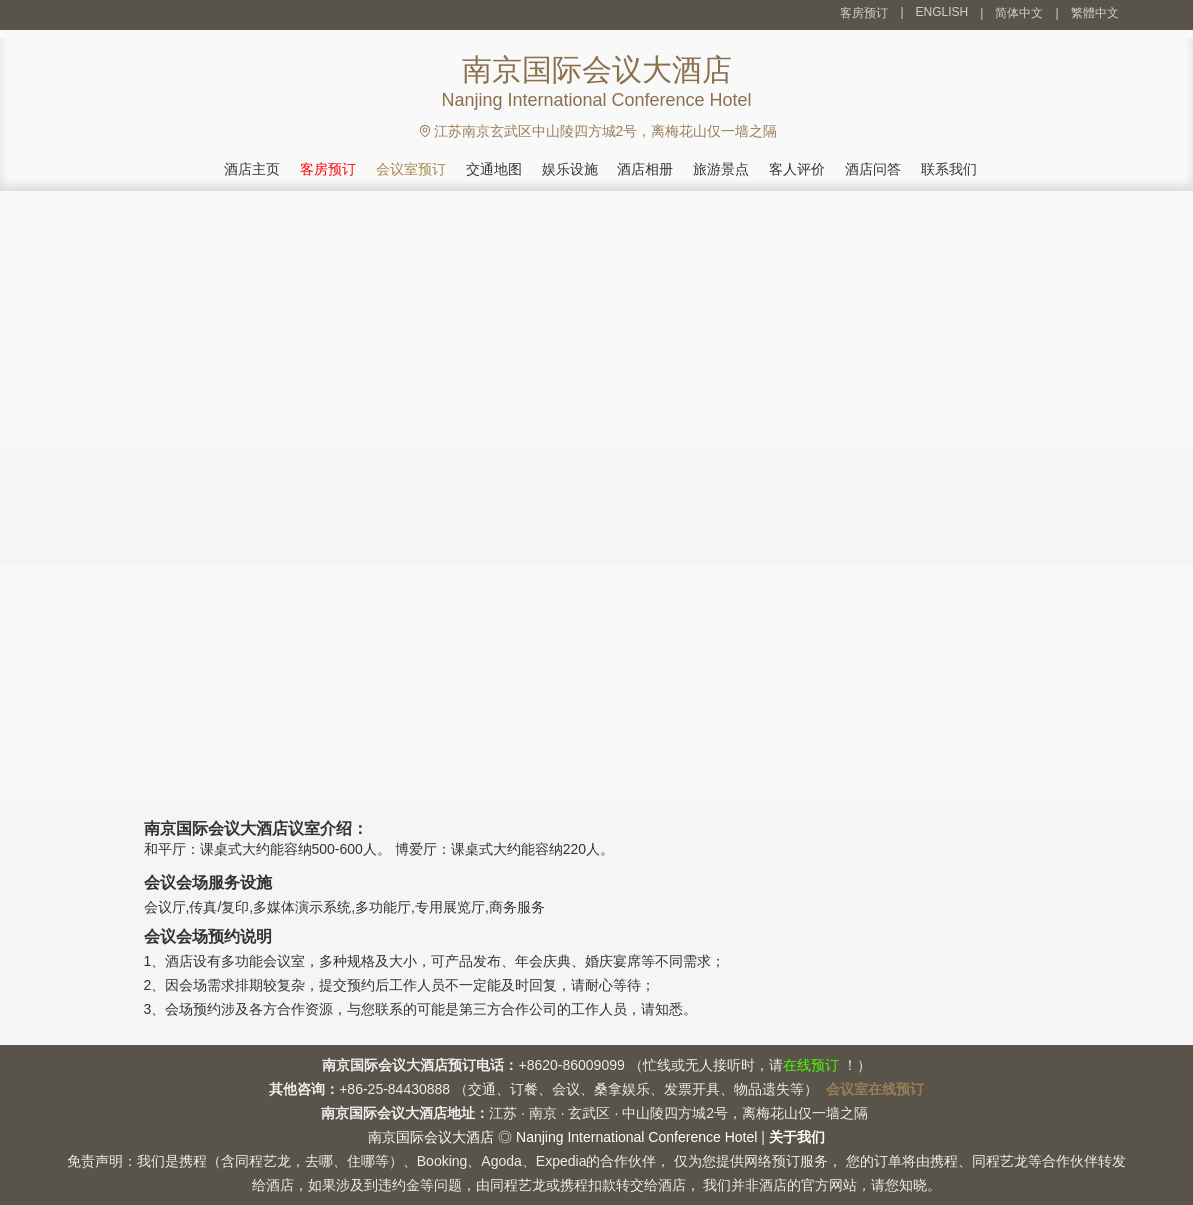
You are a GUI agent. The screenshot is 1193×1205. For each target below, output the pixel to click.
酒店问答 (873, 169)
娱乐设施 (570, 169)
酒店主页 (252, 169)
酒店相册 (645, 169)
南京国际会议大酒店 (431, 1137)
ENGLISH (942, 12)
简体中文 (1019, 13)
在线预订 (811, 1065)
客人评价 (797, 169)
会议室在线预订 (875, 1089)
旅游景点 (721, 169)
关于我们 (797, 1137)
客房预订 (864, 13)
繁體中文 (1095, 13)
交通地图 (494, 169)
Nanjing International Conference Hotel (636, 1137)
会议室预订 (411, 169)
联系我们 (949, 169)
